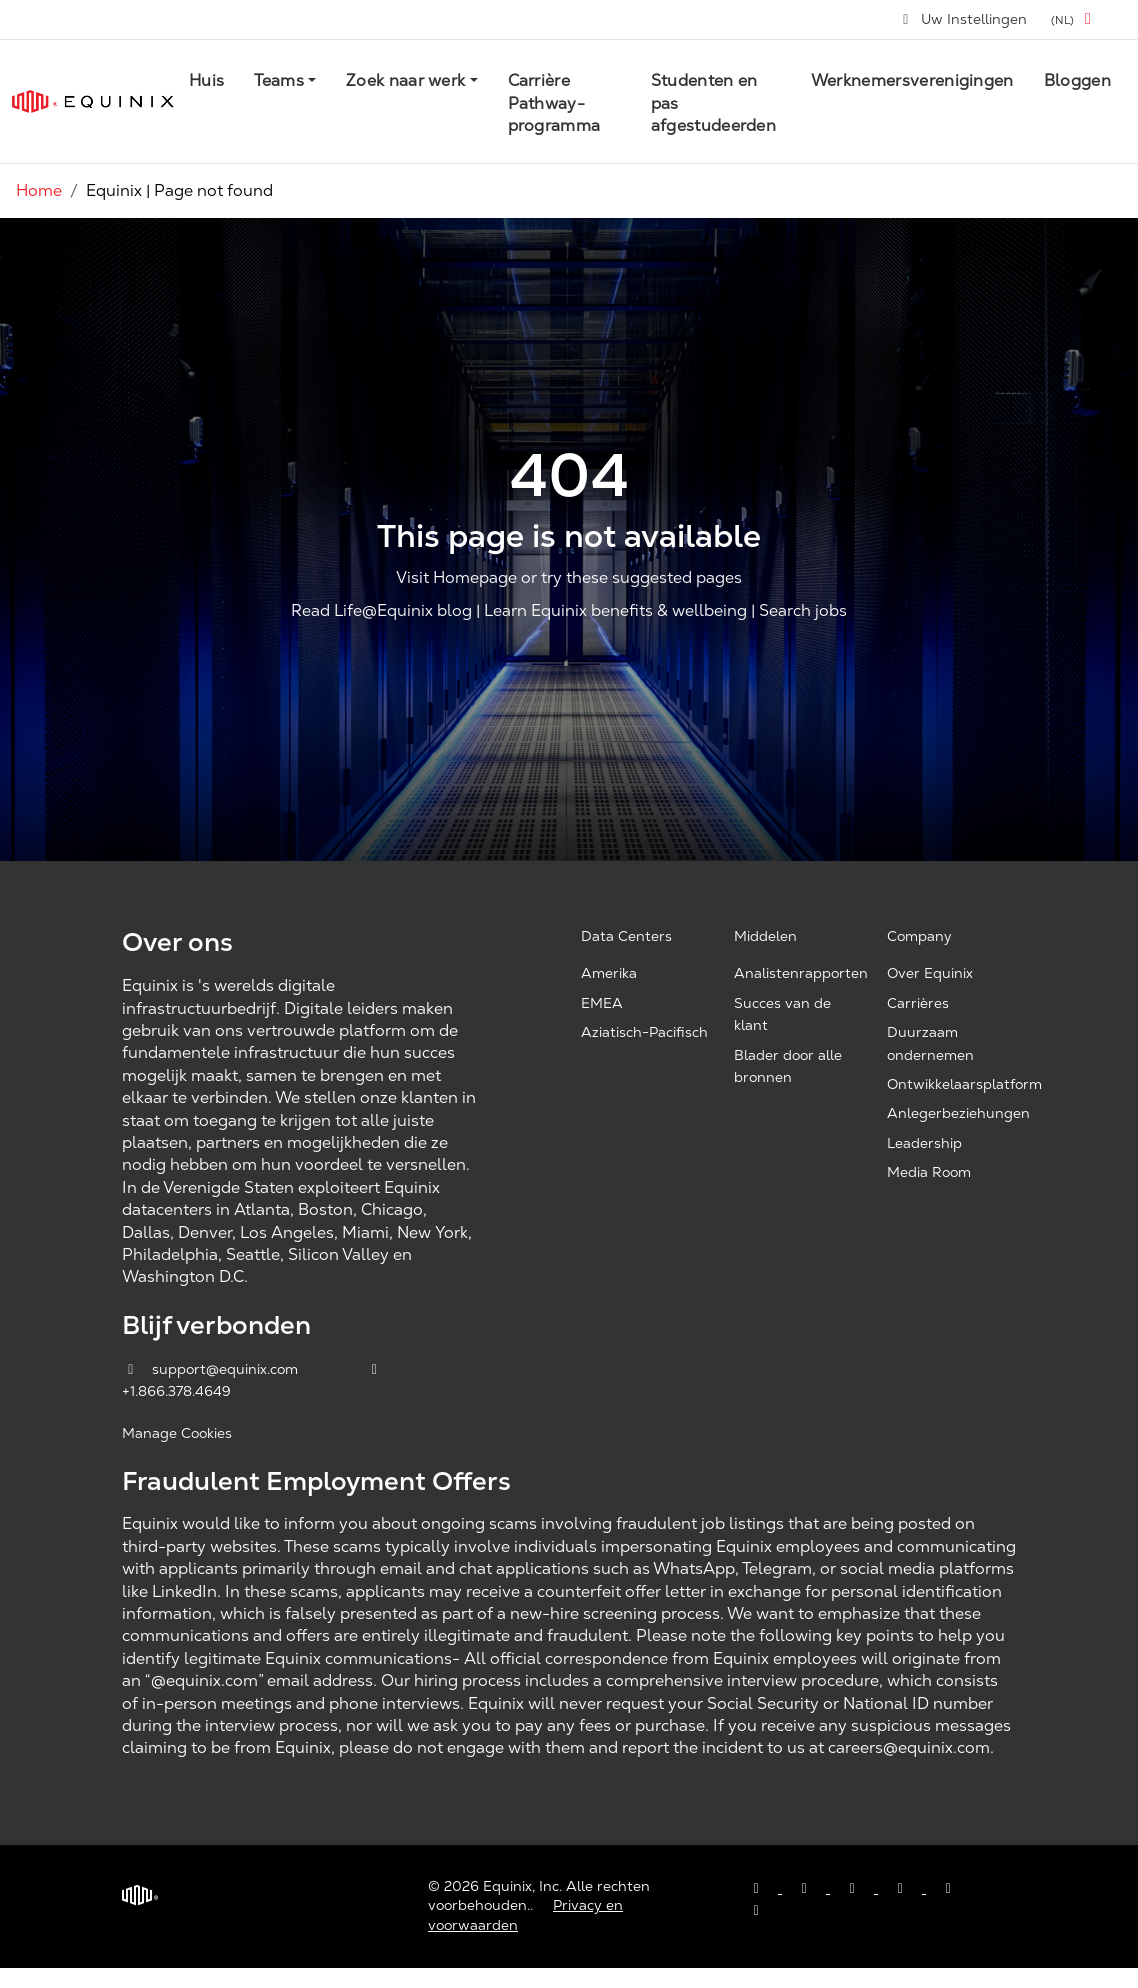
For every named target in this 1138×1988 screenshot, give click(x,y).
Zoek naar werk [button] (405, 80)
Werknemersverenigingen (912, 80)
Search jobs (803, 611)
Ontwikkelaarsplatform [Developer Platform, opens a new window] (964, 1084)
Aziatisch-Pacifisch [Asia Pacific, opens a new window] (644, 1032)
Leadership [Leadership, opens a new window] (924, 1143)
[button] (1074, 19)
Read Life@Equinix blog (381, 611)
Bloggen (1077, 80)
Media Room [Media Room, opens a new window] (929, 1172)
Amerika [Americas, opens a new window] (609, 973)
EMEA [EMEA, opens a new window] (602, 1003)
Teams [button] (279, 80)
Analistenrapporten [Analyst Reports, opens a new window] (801, 973)
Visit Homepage (456, 577)
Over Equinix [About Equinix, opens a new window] (930, 973)
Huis (206, 80)
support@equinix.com (212, 1369)
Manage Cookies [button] (177, 1433)
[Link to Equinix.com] (93, 101)
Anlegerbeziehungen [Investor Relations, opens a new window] (958, 1113)
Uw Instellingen (964, 19)
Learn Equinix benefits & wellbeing (615, 611)
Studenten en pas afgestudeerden (713, 103)
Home (39, 190)
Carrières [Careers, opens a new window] (918, 1003)
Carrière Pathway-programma (554, 103)
